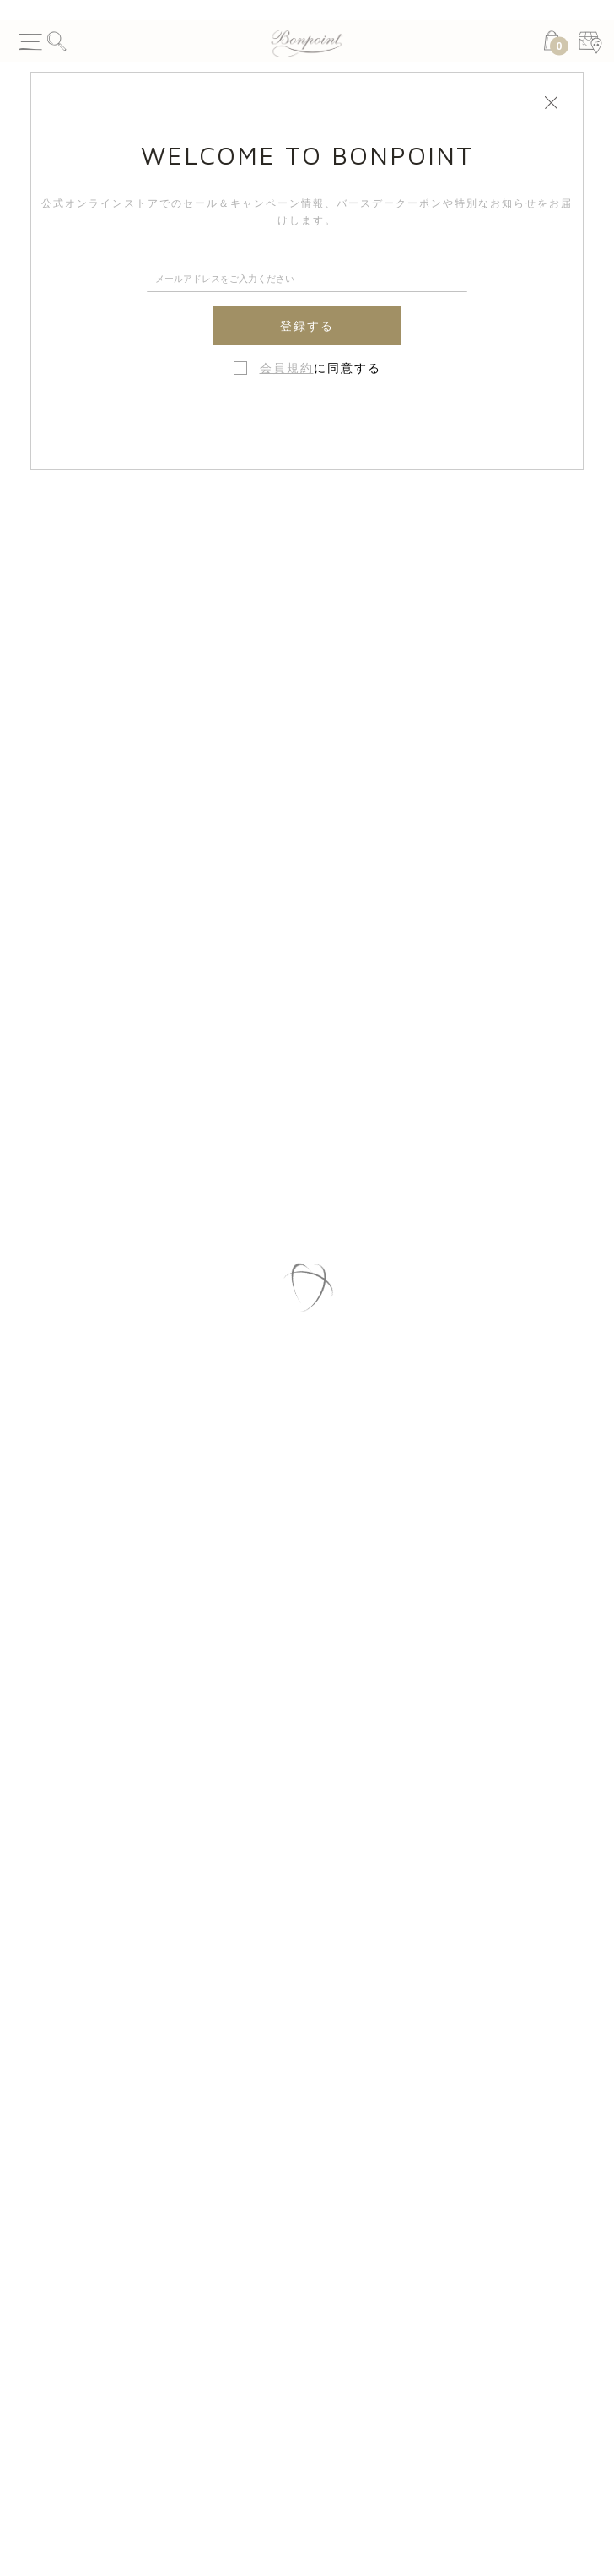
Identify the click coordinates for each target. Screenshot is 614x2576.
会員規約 (287, 368)
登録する (307, 326)
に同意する (320, 368)
